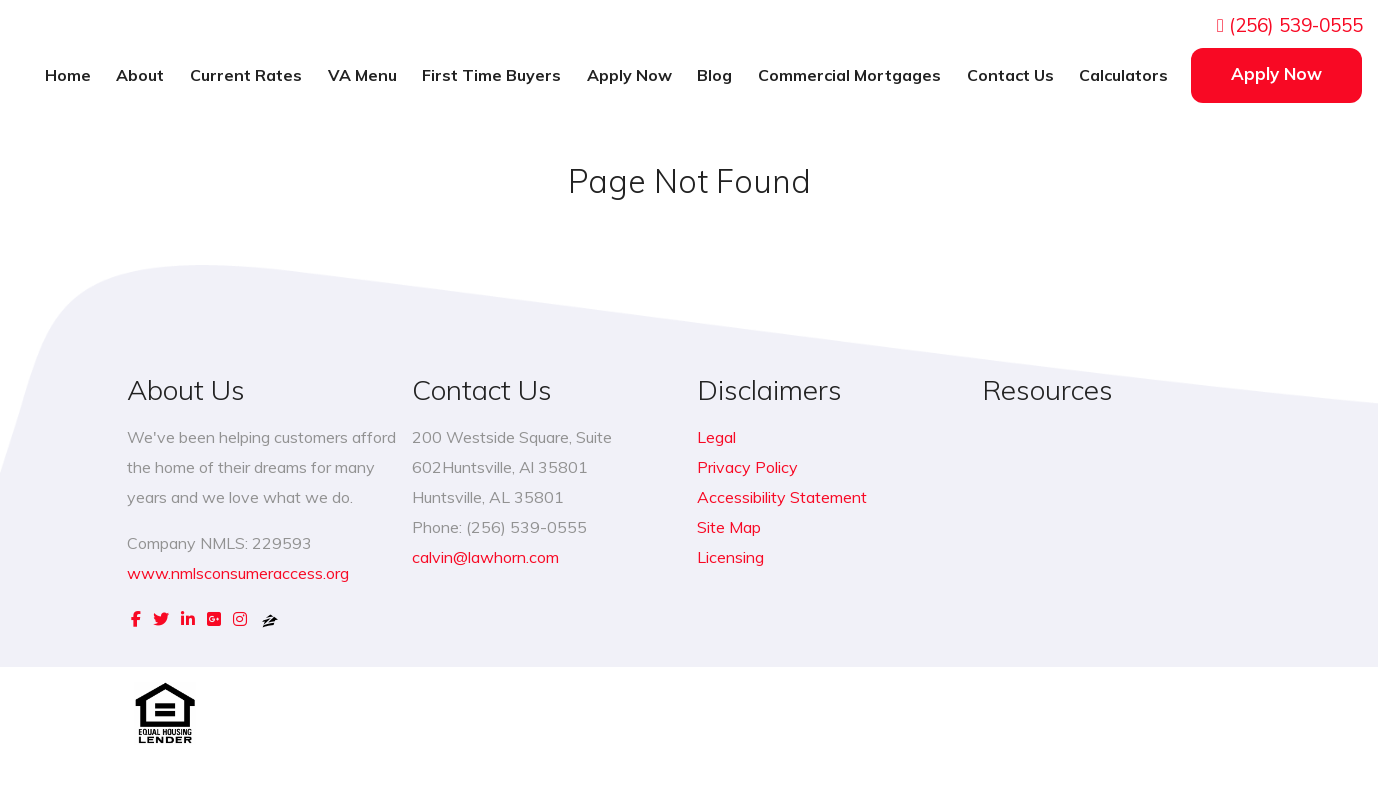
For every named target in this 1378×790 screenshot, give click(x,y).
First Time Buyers (491, 75)
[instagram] (240, 619)
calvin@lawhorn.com (485, 557)
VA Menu (362, 75)
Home (68, 75)
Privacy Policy (747, 467)
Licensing (730, 557)
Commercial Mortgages (849, 75)
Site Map (729, 527)
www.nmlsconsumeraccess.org (238, 573)
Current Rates (246, 75)
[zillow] (270, 619)
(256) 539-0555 (1290, 25)
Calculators (1123, 75)
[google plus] (214, 619)
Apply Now (629, 75)
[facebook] (136, 619)
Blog (714, 75)
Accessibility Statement (782, 497)
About (140, 75)
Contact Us (1010, 75)
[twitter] (161, 619)
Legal (716, 437)
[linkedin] (188, 619)
